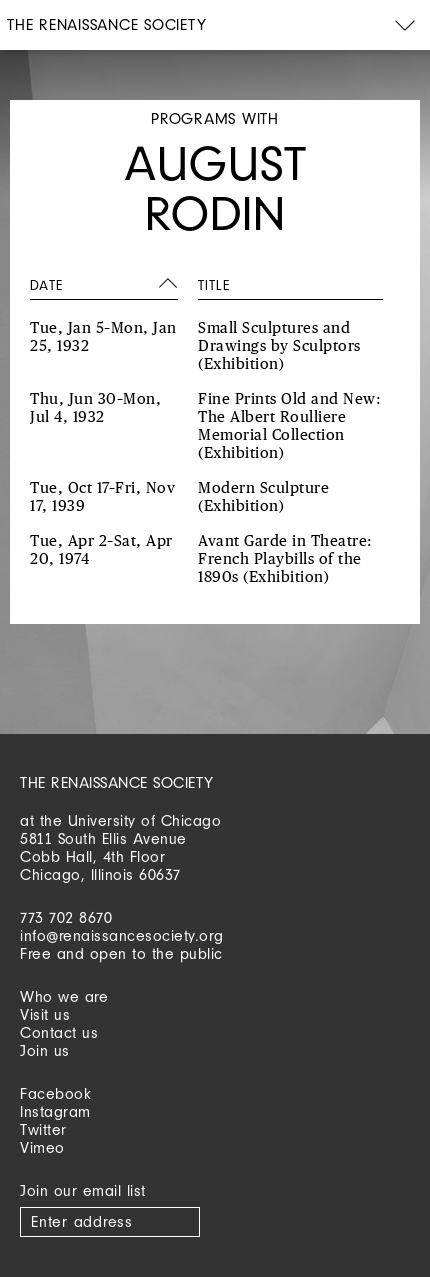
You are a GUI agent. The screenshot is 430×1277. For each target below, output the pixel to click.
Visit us (45, 1014)
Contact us (59, 1032)
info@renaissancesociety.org (122, 935)
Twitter (43, 1129)
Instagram (55, 1111)
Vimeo (42, 1147)
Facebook (55, 1093)
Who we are (64, 996)
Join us (45, 1050)
